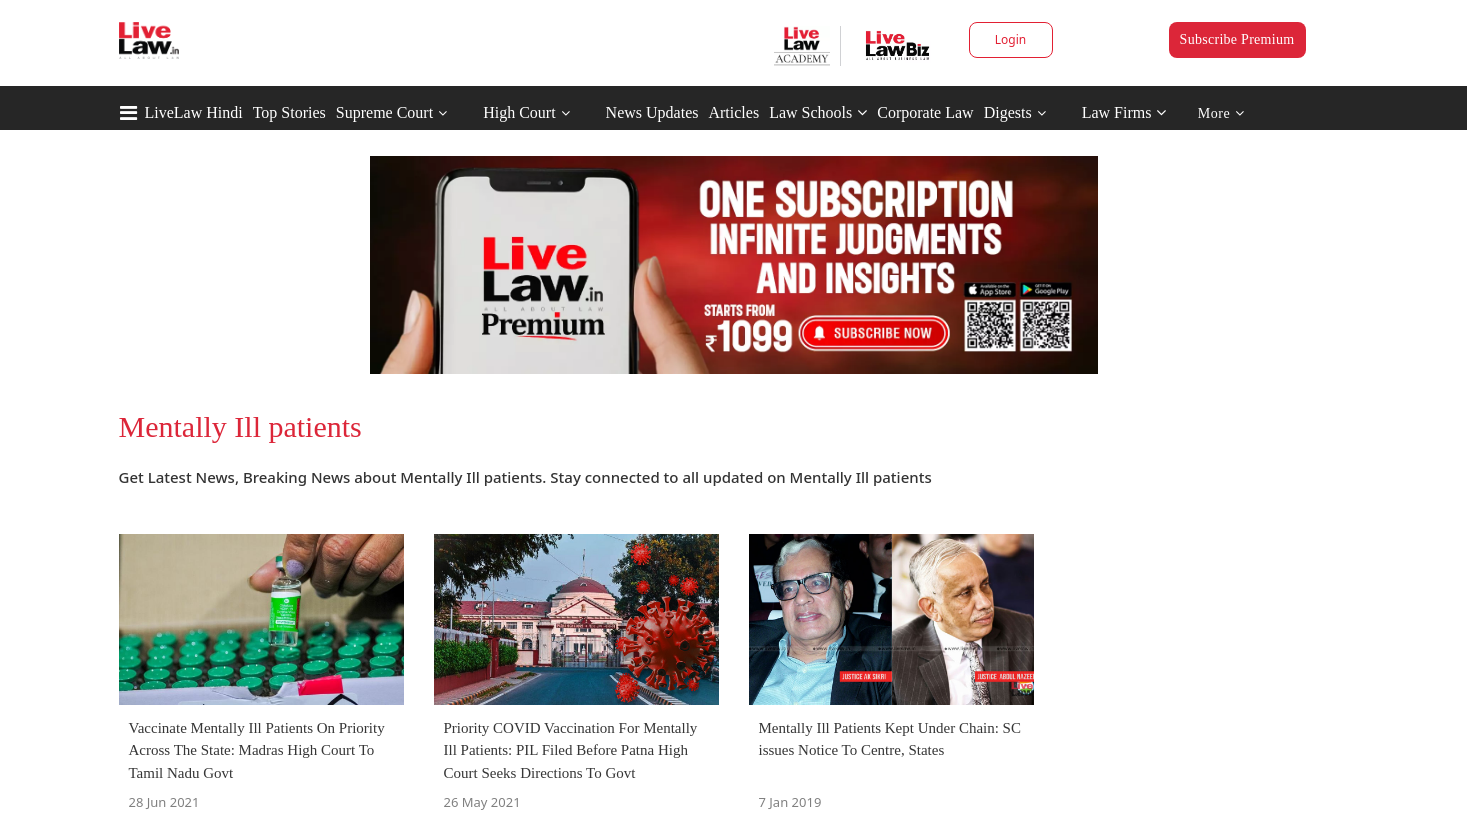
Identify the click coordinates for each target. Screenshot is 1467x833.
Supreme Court (384, 112)
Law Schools (818, 112)
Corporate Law (925, 112)
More (1221, 113)
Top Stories (289, 112)
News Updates (652, 112)
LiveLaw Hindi (194, 112)
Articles (733, 112)
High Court (519, 112)
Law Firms (1124, 112)
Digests (1008, 112)
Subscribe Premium (1237, 39)
